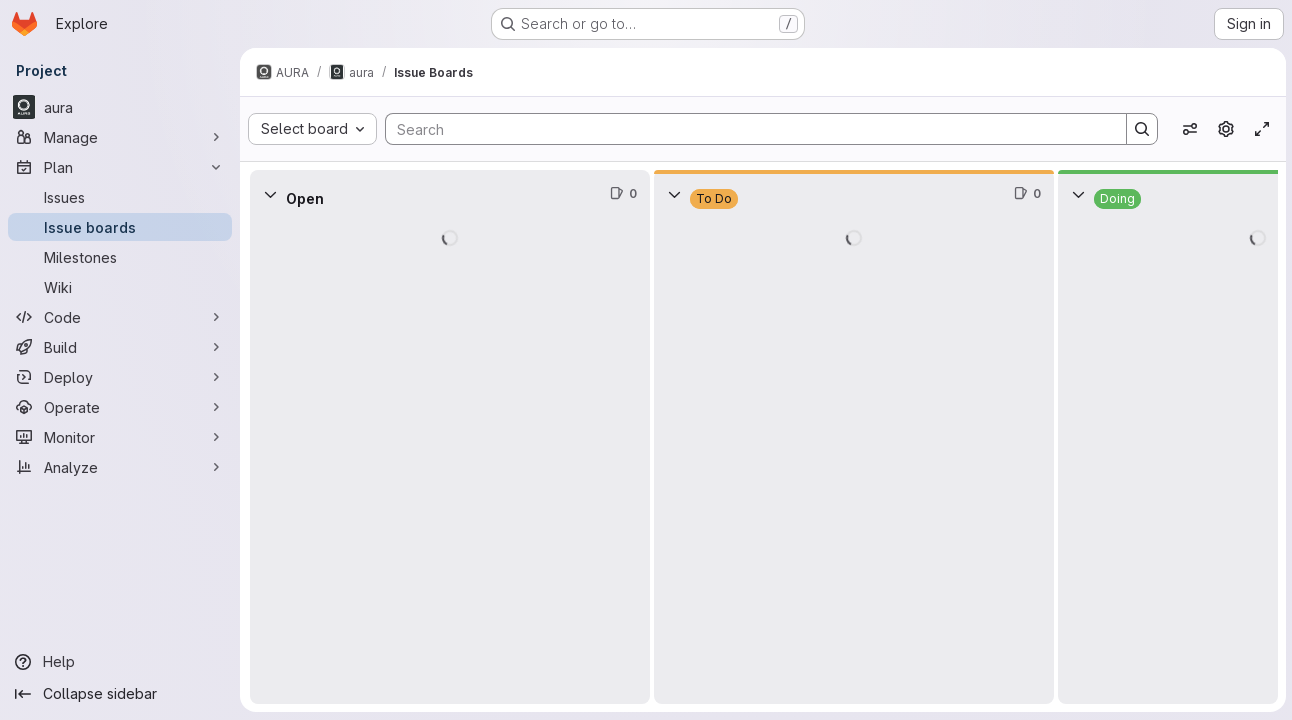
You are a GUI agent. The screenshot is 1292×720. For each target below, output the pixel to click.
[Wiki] (120, 287)
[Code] (120, 317)
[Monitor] (120, 437)
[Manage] (120, 137)
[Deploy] (120, 377)
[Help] (120, 662)
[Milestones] (120, 257)
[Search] (745, 129)
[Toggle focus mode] (1260, 129)
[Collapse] (270, 194)
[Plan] (120, 167)
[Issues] (120, 197)
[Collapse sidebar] (120, 694)
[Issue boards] (120, 227)
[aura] (120, 107)
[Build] (120, 347)
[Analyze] (120, 467)
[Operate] (120, 407)
